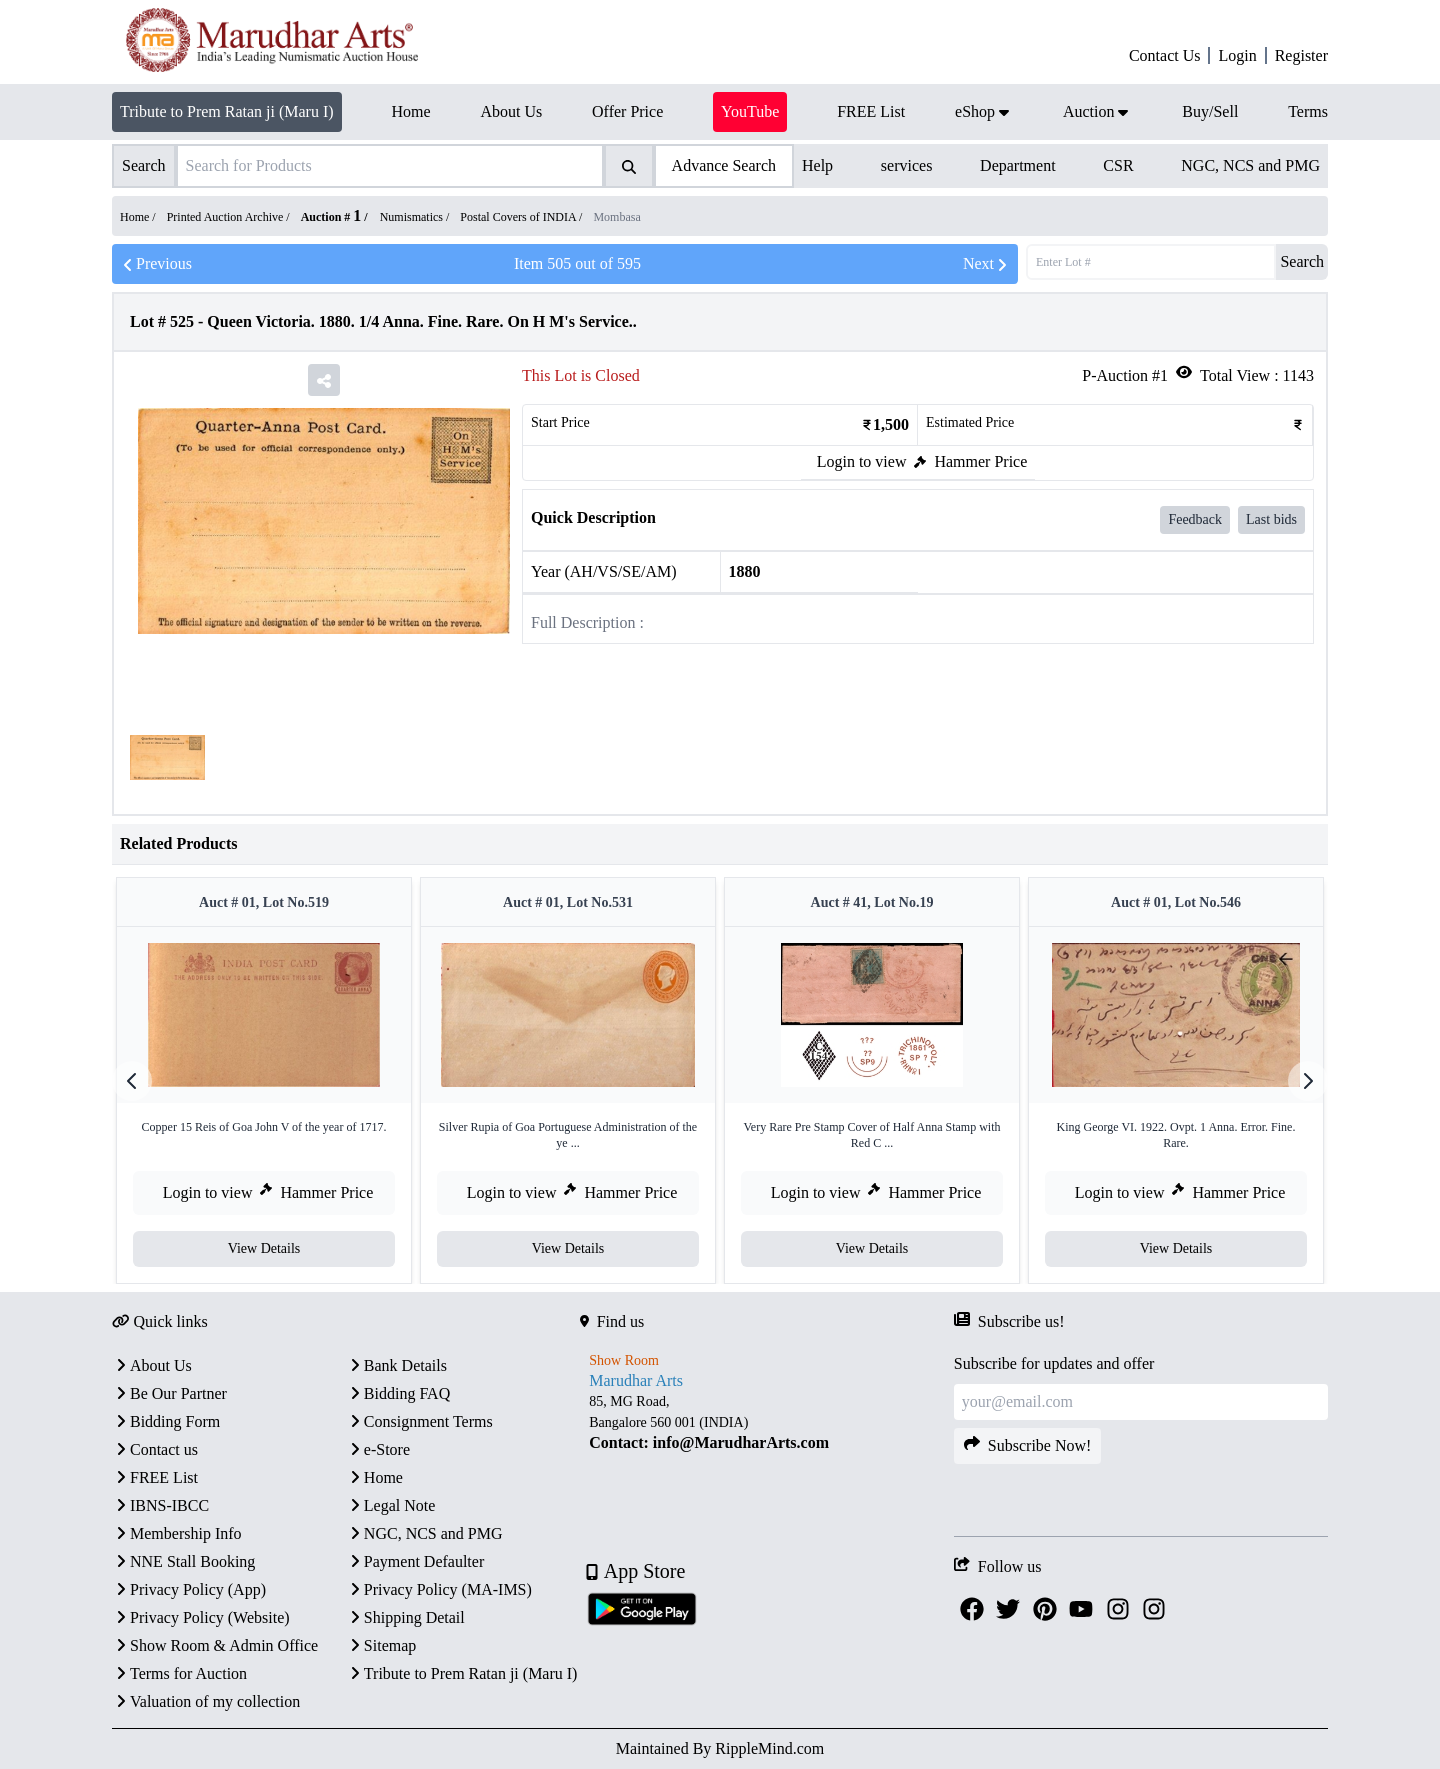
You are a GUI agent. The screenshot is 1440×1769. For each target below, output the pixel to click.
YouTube (750, 111)
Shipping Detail (405, 1617)
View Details (264, 1248)
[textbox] (767, 1422)
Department (1018, 165)
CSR (1118, 165)
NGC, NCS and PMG (1250, 165)
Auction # (331, 217)
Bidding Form (166, 1421)
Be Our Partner (169, 1393)
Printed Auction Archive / (230, 217)
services (907, 165)
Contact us (155, 1449)
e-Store (378, 1449)
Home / (139, 217)
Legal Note (391, 1505)
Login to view (862, 461)
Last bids (1271, 519)
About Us (152, 1365)
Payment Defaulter (415, 1561)
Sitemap (381, 1645)
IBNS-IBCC (160, 1505)
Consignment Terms (419, 1421)
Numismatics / (416, 217)
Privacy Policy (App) (189, 1589)
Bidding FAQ (398, 1393)
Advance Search (724, 165)
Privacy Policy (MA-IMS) (439, 1589)
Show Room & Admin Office (215, 1645)
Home (374, 1477)
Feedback (1195, 519)
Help (817, 165)
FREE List (155, 1477)
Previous (156, 264)
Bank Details (396, 1365)
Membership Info (177, 1533)
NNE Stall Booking (183, 1561)
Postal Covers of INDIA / (522, 217)
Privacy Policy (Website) (201, 1617)
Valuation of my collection (206, 1701)
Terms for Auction (179, 1673)
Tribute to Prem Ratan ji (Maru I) (227, 111)
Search (1302, 261)
